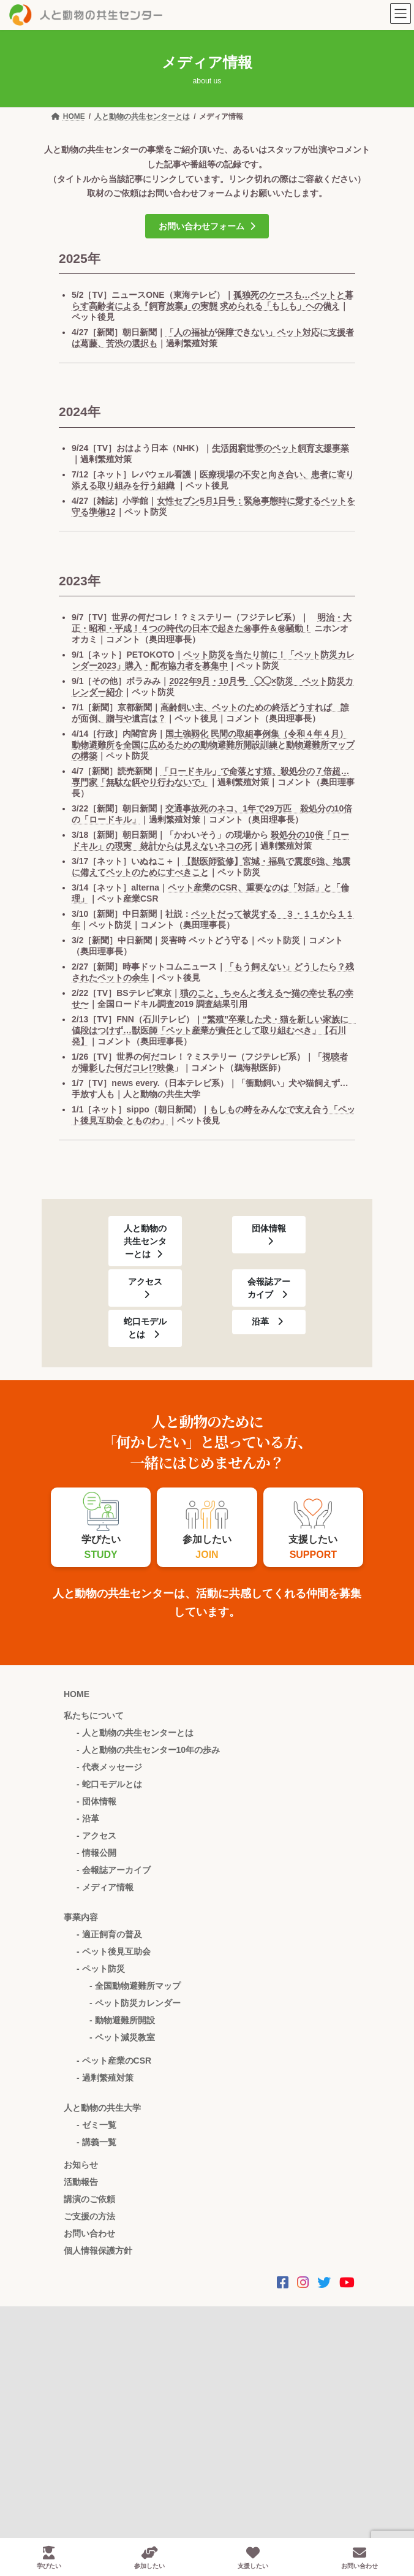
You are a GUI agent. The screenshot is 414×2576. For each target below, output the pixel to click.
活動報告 (81, 2182)
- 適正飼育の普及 (109, 1934)
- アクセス (96, 1836)
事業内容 (81, 1917)
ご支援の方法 (89, 2216)
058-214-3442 (91, 2389)
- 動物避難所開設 (122, 2020)
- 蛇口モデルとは (109, 1784)
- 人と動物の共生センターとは (135, 1733)
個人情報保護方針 (98, 2250)
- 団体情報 (96, 1801)
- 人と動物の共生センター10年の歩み (148, 1750)
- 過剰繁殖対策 (105, 2078)
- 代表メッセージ (109, 1767)
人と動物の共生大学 (102, 2108)
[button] (207, 226)
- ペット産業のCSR (114, 2060)
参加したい (149, 2557)
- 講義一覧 (96, 2142)
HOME (76, 1694)
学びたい (49, 2557)
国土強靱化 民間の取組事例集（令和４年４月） (256, 734)
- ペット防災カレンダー (135, 2003)
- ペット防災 (101, 1969)
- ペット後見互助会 (114, 1951)
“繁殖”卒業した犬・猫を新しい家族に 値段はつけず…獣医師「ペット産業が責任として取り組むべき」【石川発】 (214, 1030)
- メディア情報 (105, 1887)
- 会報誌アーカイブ (114, 1870)
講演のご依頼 (89, 2199)
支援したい (253, 2557)
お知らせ (81, 2165)
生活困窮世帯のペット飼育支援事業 (280, 448)
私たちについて (94, 1715)
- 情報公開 (96, 1853)
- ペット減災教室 (122, 2037)
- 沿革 (88, 1818)
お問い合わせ (89, 2233)
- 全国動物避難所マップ (135, 1986)
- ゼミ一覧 (96, 2125)
